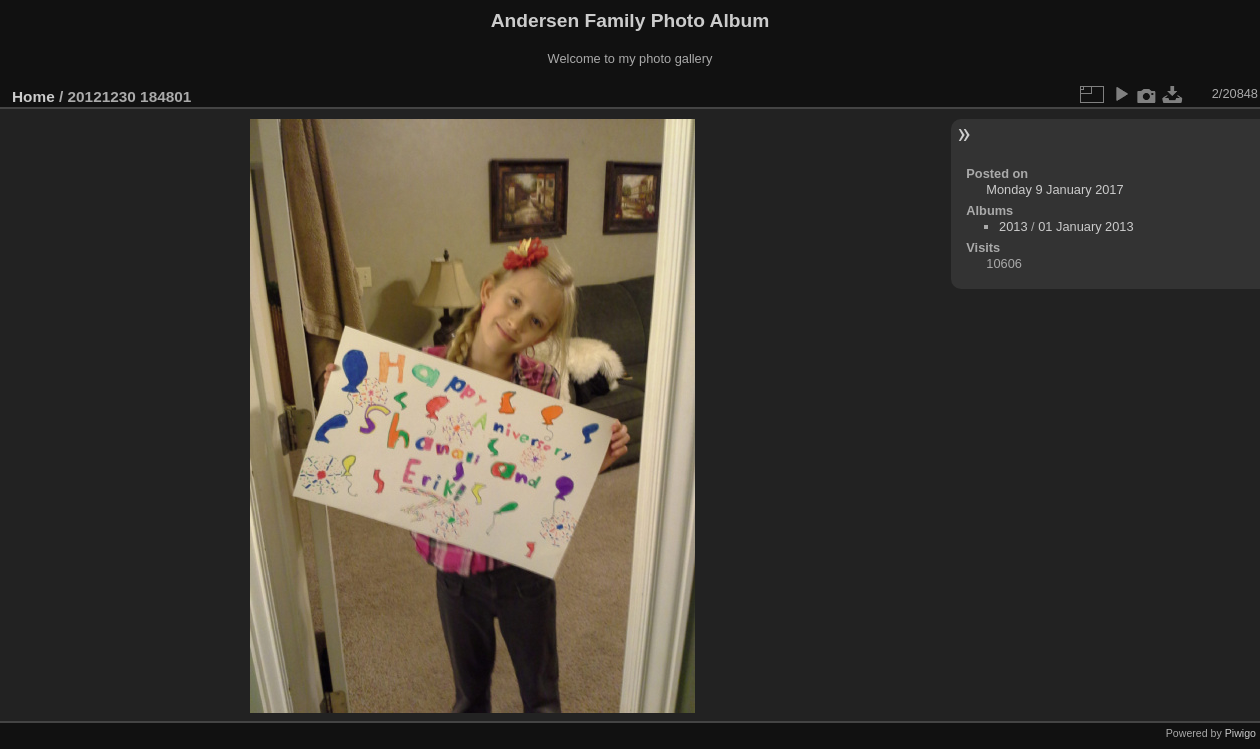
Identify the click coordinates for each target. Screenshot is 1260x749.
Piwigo (1240, 733)
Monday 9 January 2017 (1054, 189)
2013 (1013, 226)
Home (33, 96)
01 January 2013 (1085, 226)
